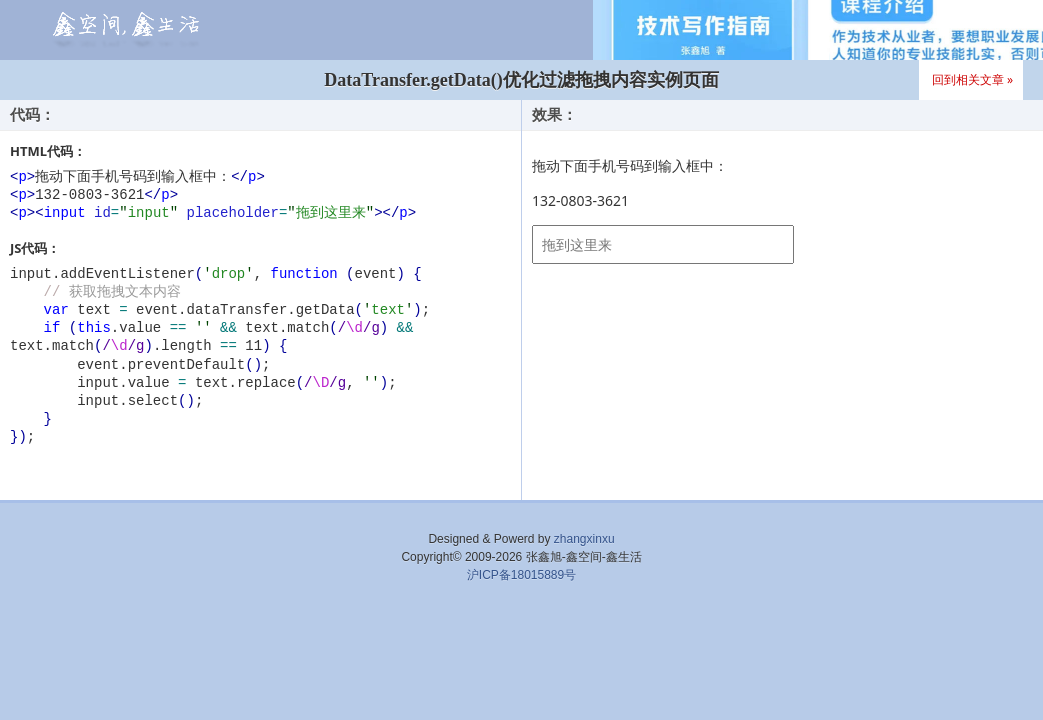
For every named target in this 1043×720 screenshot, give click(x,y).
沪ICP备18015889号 (521, 575)
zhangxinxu (584, 539)
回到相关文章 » (972, 79)
